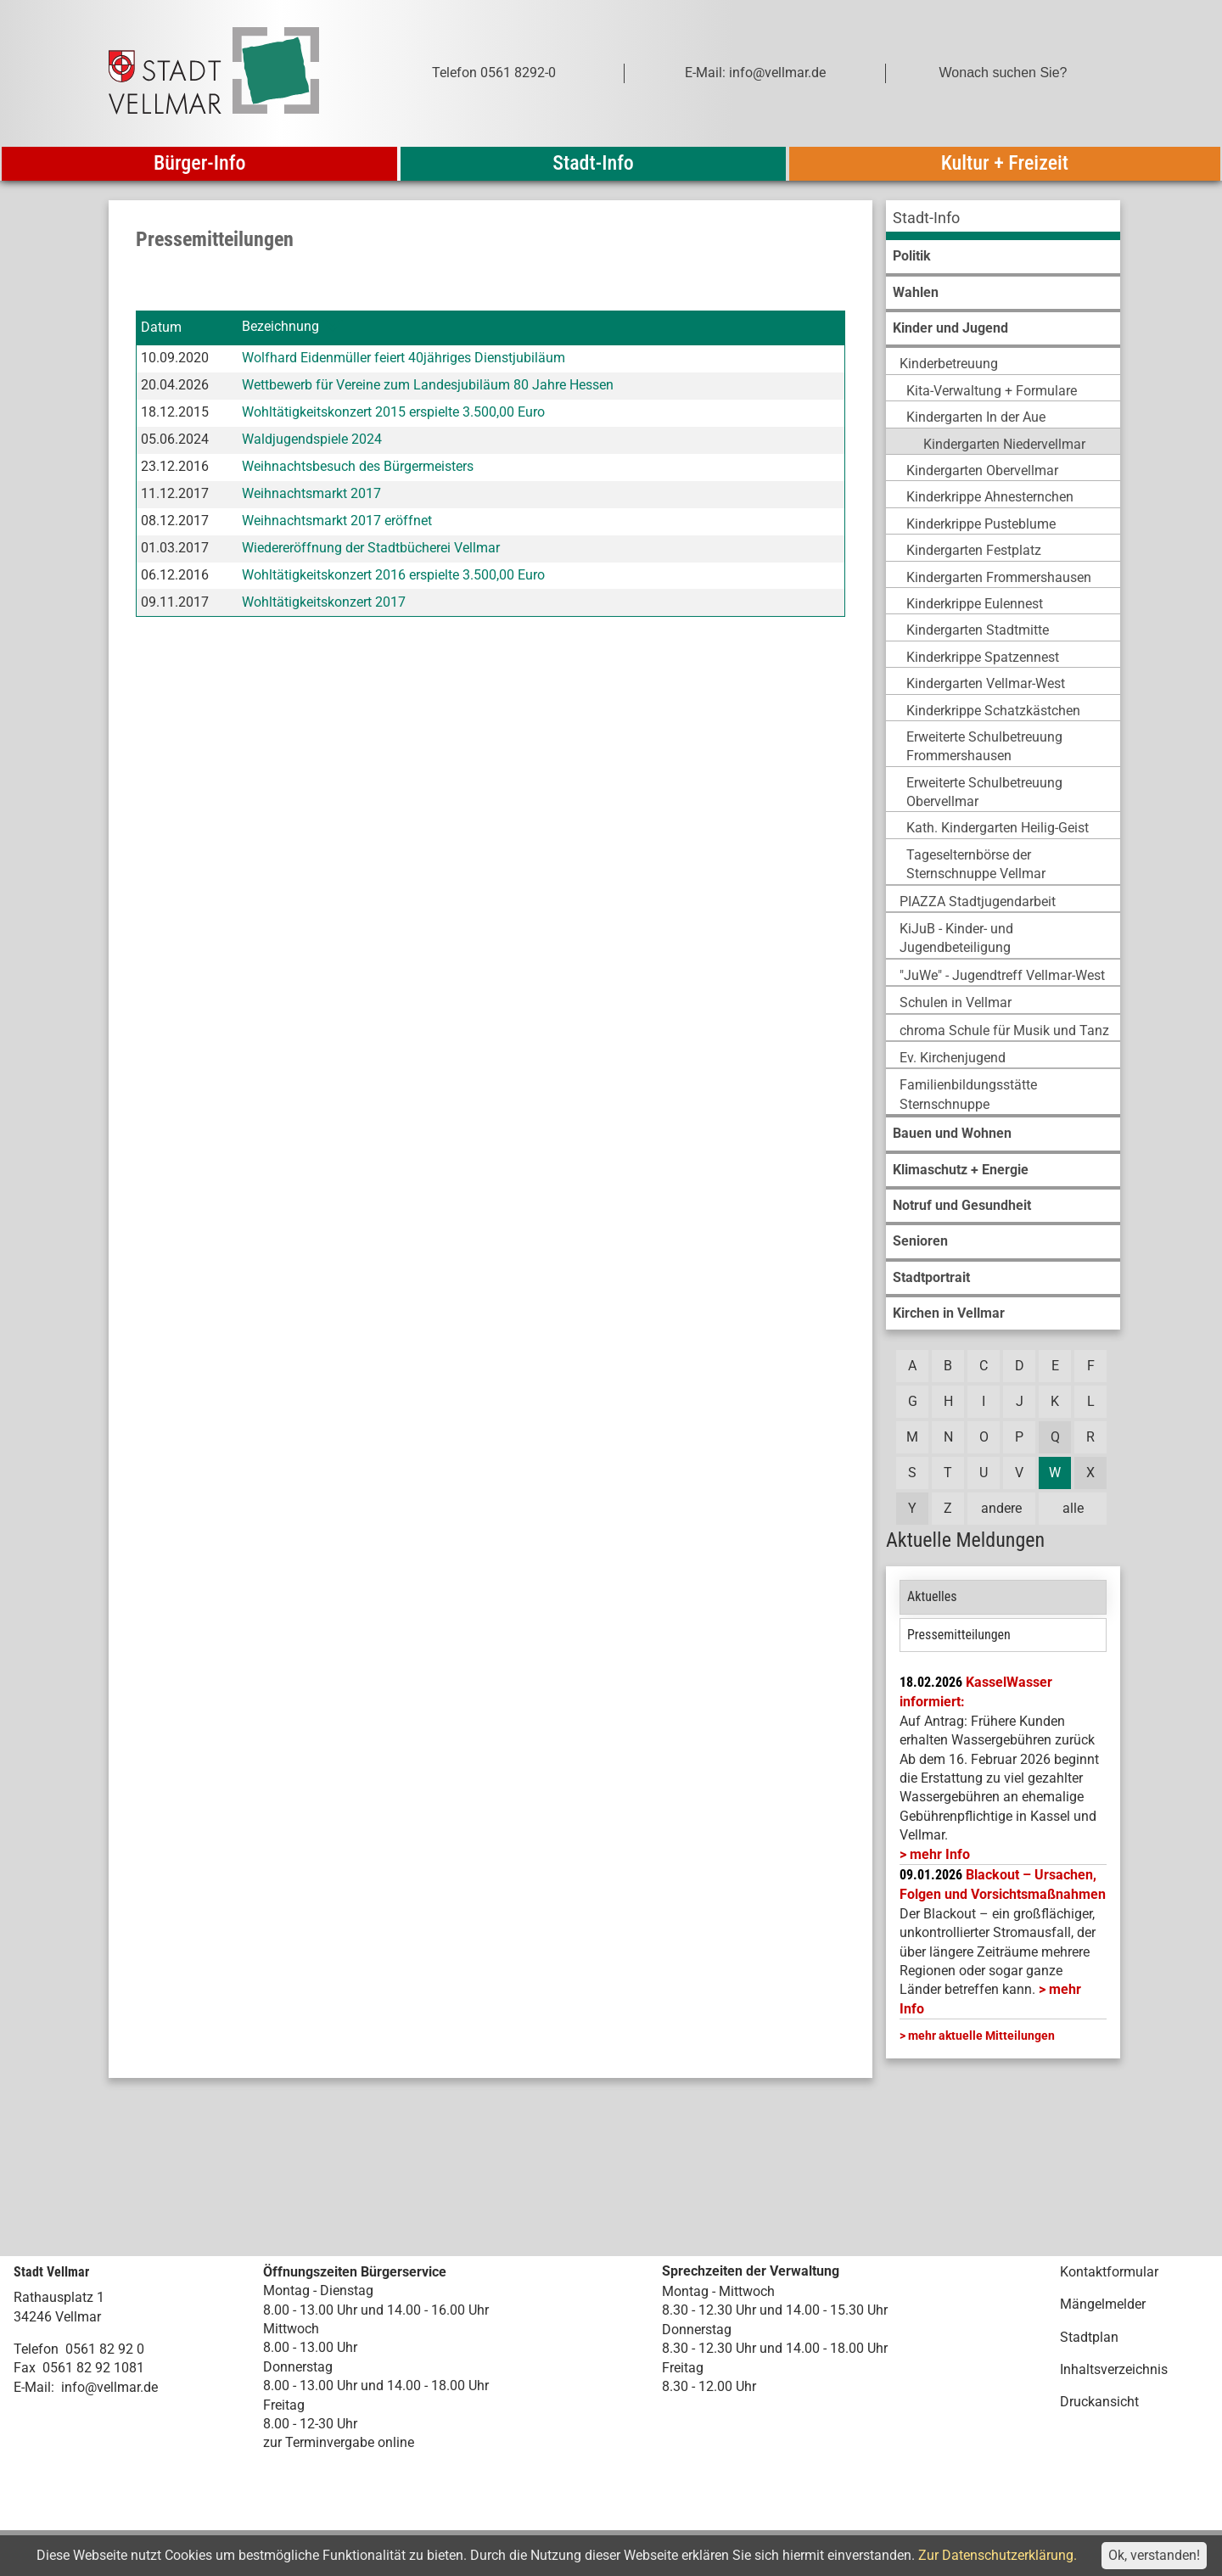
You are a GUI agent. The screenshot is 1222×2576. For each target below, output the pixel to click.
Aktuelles (932, 1596)
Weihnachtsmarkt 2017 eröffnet (337, 520)
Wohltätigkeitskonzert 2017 (324, 602)
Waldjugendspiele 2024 (312, 439)
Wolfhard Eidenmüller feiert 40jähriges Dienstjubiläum (403, 358)
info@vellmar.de (109, 2387)
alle (1073, 1508)
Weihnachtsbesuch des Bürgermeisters (358, 466)
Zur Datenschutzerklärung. (997, 2555)
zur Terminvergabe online (338, 2442)
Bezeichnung (280, 327)
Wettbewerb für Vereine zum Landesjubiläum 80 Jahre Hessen (428, 385)
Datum (161, 327)
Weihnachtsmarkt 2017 (311, 493)
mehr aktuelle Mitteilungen (981, 2035)
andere (1001, 1508)
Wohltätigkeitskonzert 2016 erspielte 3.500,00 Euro (393, 575)
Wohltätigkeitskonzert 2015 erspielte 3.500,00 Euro (393, 412)
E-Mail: (34, 2387)
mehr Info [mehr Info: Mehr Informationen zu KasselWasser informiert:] (940, 1854)
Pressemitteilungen (959, 1635)
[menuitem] (1003, 220)
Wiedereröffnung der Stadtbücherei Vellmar (371, 548)
